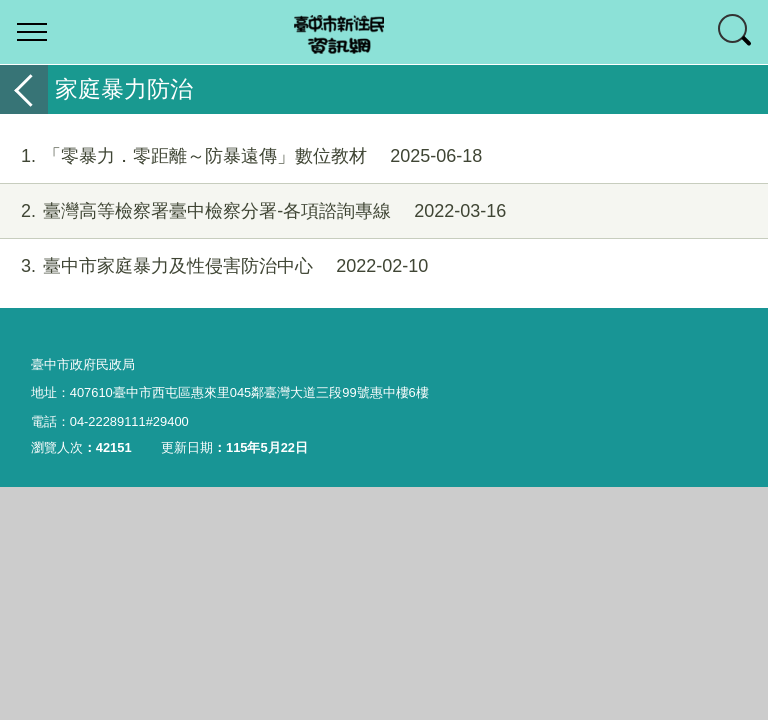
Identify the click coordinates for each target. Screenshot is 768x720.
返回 (24, 89)
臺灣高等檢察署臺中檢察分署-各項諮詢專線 (253, 211)
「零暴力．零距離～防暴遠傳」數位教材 (241, 156)
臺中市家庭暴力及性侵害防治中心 (214, 266)
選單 (32, 32)
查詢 (736, 32)
